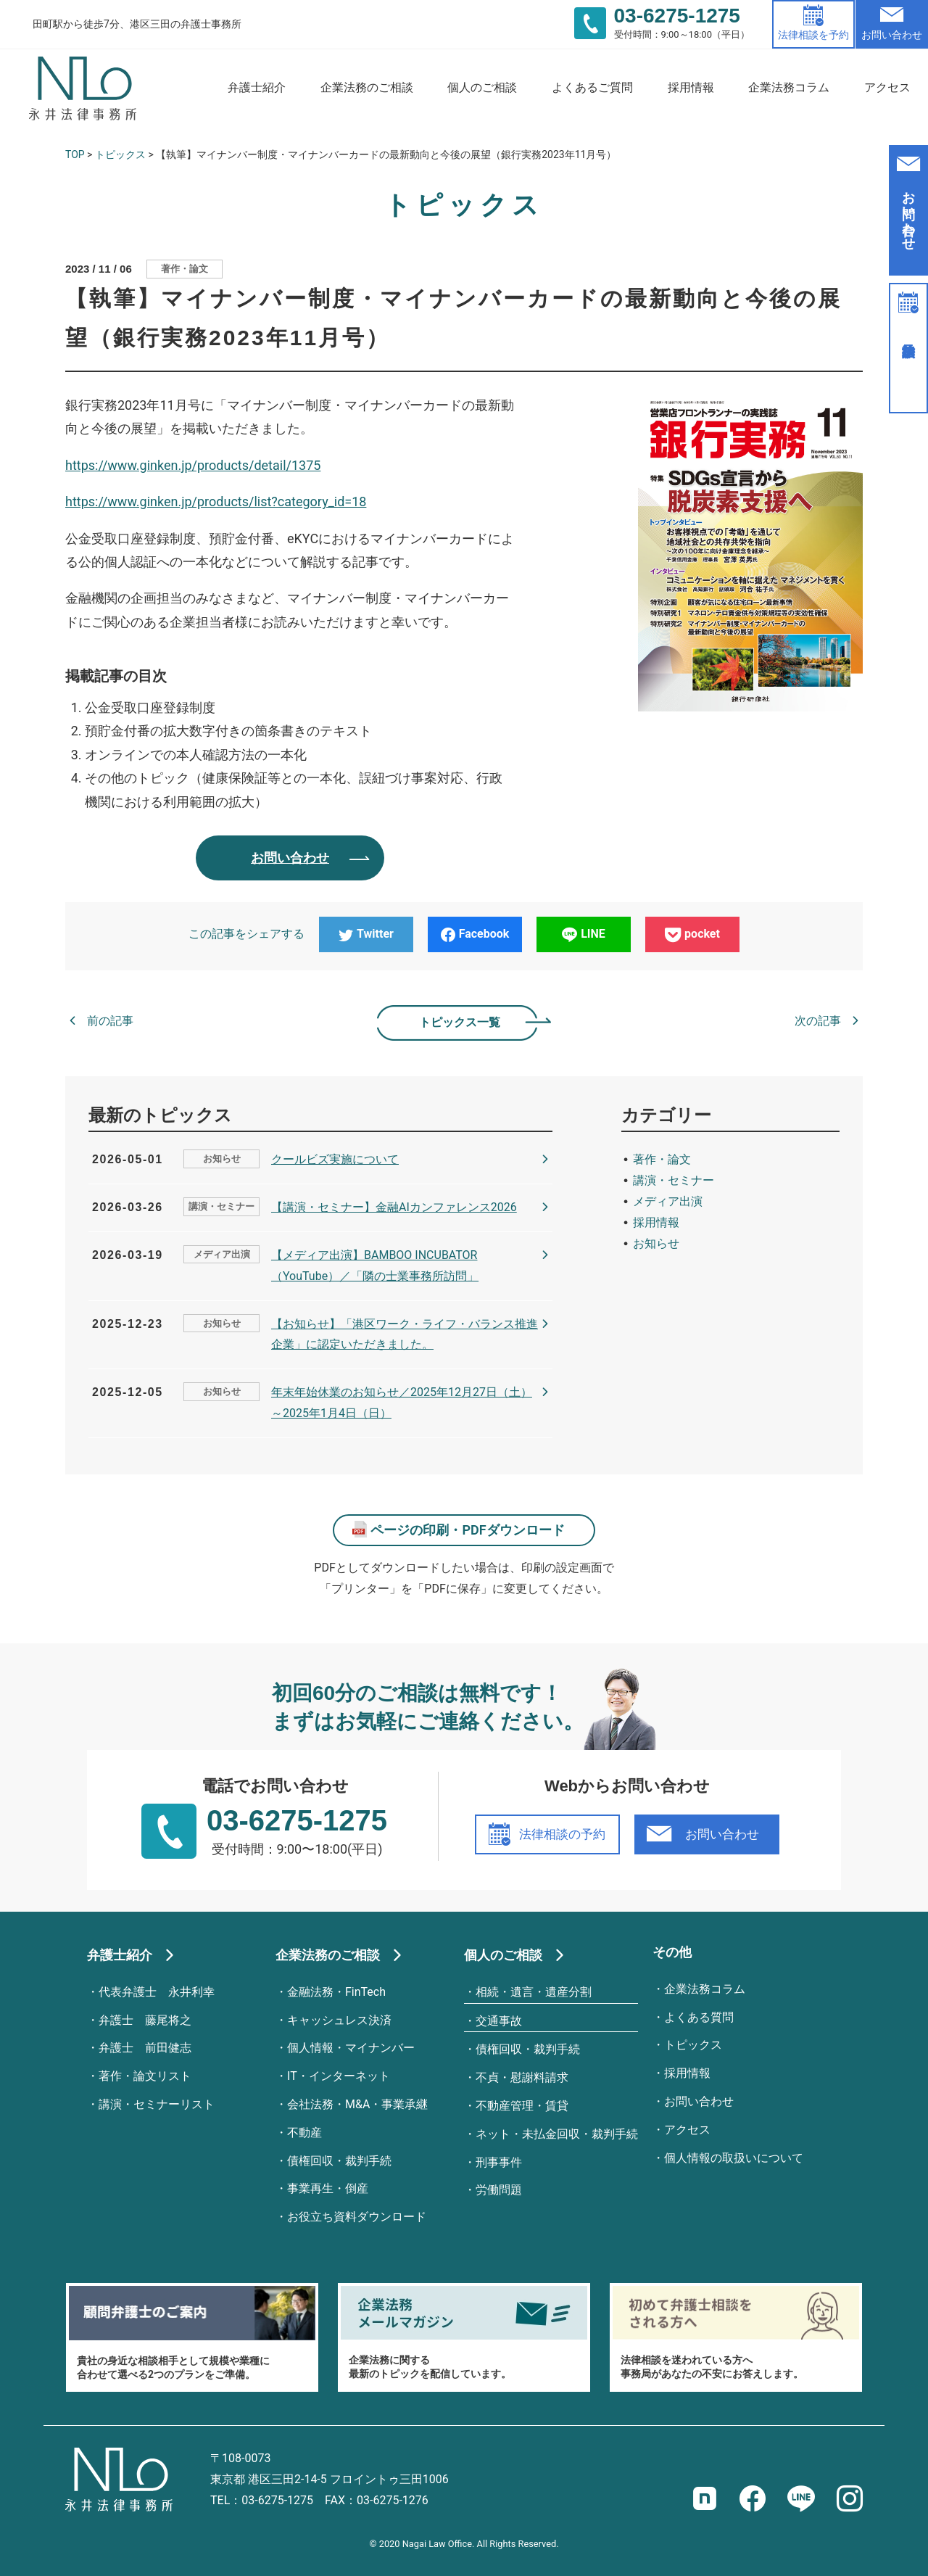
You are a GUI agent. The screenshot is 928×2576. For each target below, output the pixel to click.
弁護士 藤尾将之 (145, 2020)
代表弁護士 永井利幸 (157, 1992)
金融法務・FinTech (336, 1992)
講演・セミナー (221, 1206)
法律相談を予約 (813, 35)
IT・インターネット (338, 2076)
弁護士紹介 (257, 87)
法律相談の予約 (562, 1834)
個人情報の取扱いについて (733, 2158)
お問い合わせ (891, 35)
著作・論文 (184, 268)
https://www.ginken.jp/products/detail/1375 (192, 465)
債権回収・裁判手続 (339, 2161)
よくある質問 (699, 2017)
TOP (75, 154)
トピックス (120, 154)
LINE (583, 934)
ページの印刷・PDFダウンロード (467, 1529)
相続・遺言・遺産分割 (534, 1992)
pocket (692, 934)
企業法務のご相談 (366, 87)
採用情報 (691, 87)
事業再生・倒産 (327, 2188)
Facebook (475, 934)
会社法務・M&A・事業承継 (357, 2104)
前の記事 (110, 1021)
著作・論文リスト (145, 2076)
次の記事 (818, 1021)
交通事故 (499, 2021)
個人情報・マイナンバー (351, 2048)
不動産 (304, 2132)
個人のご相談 (482, 87)
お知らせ (222, 1158)
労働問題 (499, 2190)
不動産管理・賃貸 (522, 2106)
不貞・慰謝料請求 (522, 2077)
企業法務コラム (788, 87)
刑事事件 (499, 2162)
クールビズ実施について (335, 1159)
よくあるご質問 (592, 87)
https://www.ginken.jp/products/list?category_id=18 (215, 501)
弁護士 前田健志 (145, 2048)
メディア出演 (222, 1254)
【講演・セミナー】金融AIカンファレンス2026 (394, 1207)
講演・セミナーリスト (157, 2104)
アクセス (887, 87)
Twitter (366, 934)
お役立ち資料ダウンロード (356, 2217)
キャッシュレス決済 (339, 2020)
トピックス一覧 (459, 1022)
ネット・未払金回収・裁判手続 (557, 2134)
